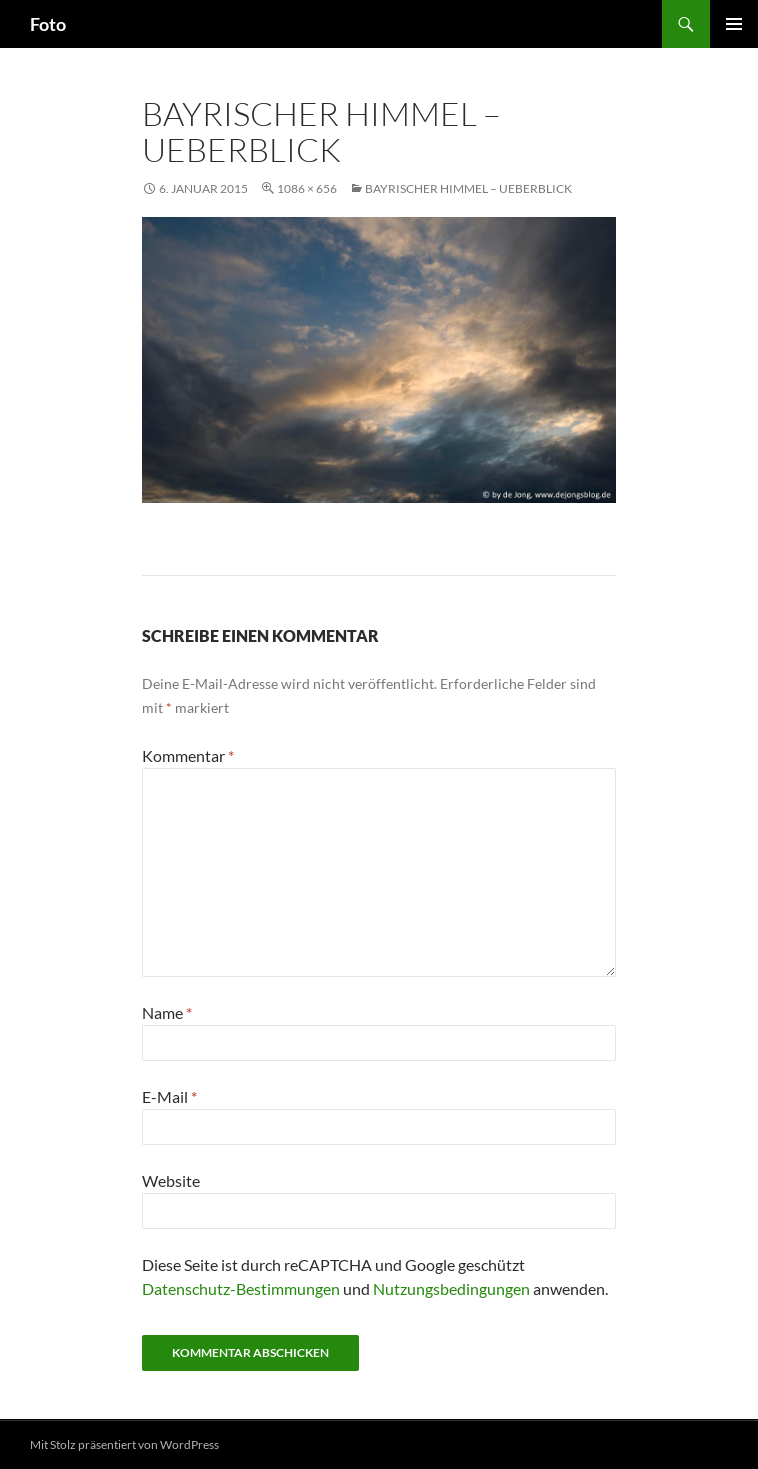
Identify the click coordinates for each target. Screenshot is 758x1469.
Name (167, 1012)
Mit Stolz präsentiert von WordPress (124, 1444)
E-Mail (169, 1096)
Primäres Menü (734, 24)
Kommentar (188, 755)
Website (171, 1180)
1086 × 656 (307, 188)
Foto (48, 24)
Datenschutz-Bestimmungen (241, 1288)
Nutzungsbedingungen (451, 1288)
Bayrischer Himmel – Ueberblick (468, 188)
